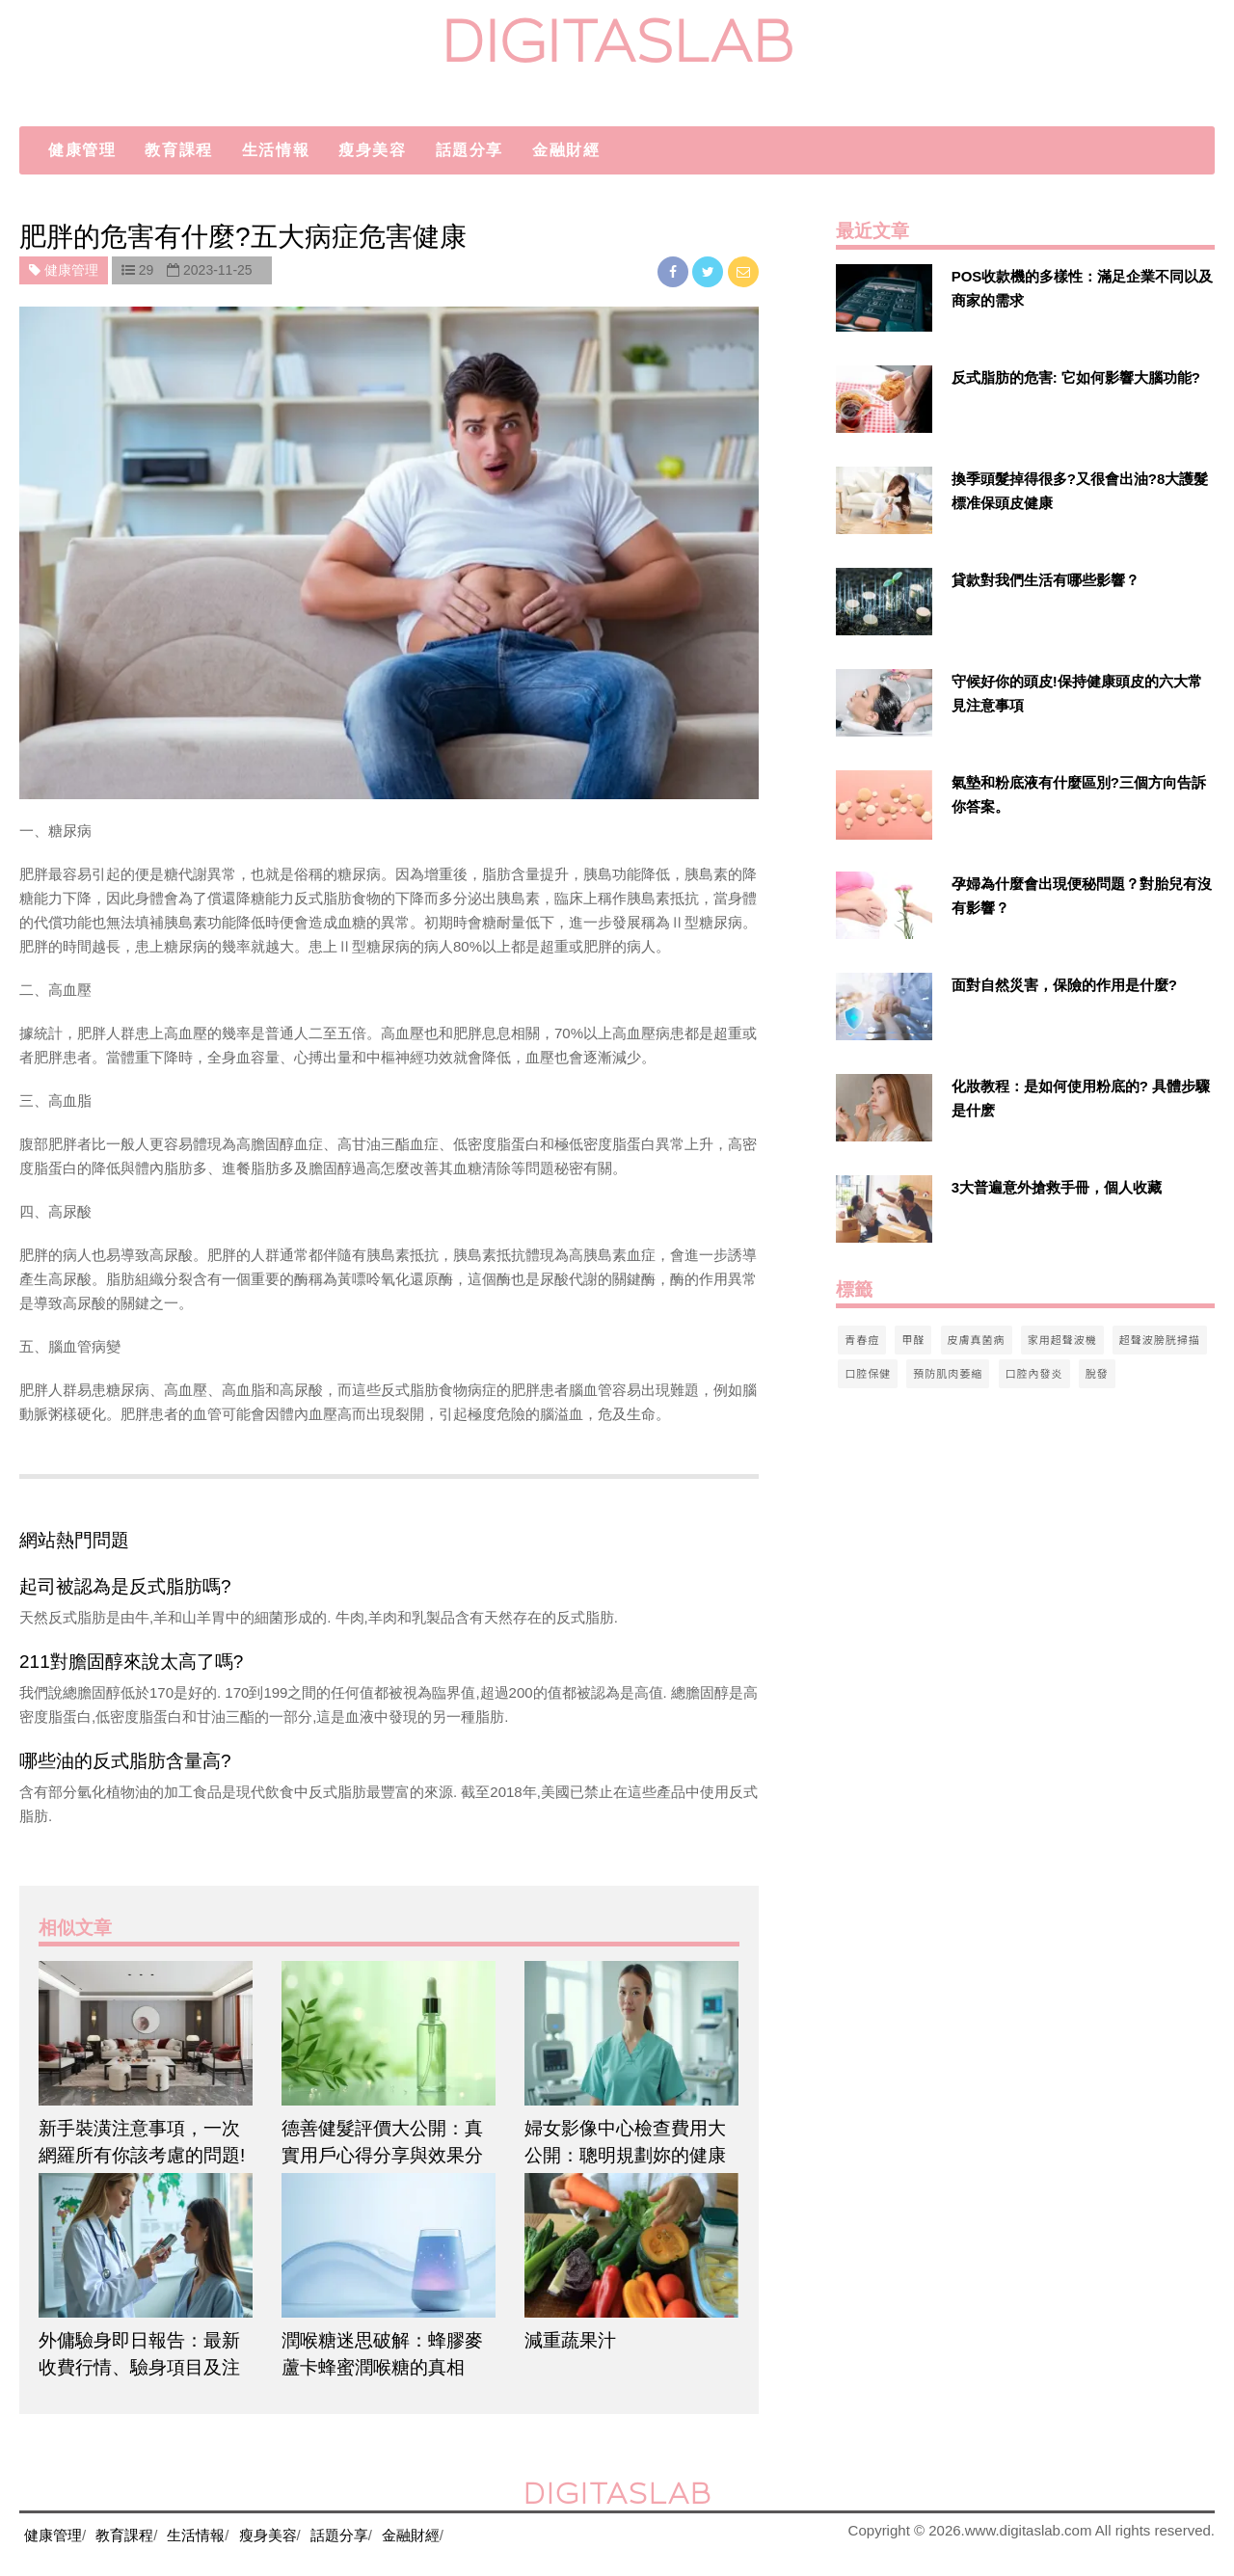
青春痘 (862, 1339)
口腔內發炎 (1034, 1373)
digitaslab (617, 41)
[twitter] (709, 271)
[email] (743, 271)
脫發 (1097, 1373)
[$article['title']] (146, 2033)
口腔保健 (868, 1373)
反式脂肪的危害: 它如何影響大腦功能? (1076, 377)
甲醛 (913, 1339)
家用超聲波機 (1062, 1339)
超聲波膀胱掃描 (1159, 1339)
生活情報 (275, 150)
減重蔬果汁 (570, 2340)
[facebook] (674, 271)
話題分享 (469, 150)
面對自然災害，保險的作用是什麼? (1064, 985)
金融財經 (566, 150)
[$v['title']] (884, 298)
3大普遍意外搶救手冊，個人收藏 (1057, 1187)
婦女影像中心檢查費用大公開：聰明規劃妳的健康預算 (625, 2155)
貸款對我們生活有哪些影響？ (1046, 580)
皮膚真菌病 (977, 1339)
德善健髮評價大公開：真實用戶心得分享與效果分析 (382, 2155)
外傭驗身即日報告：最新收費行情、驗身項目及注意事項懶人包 (139, 2367)
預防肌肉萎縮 (947, 1373)
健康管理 (82, 150)
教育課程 (178, 150)
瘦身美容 (372, 150)
